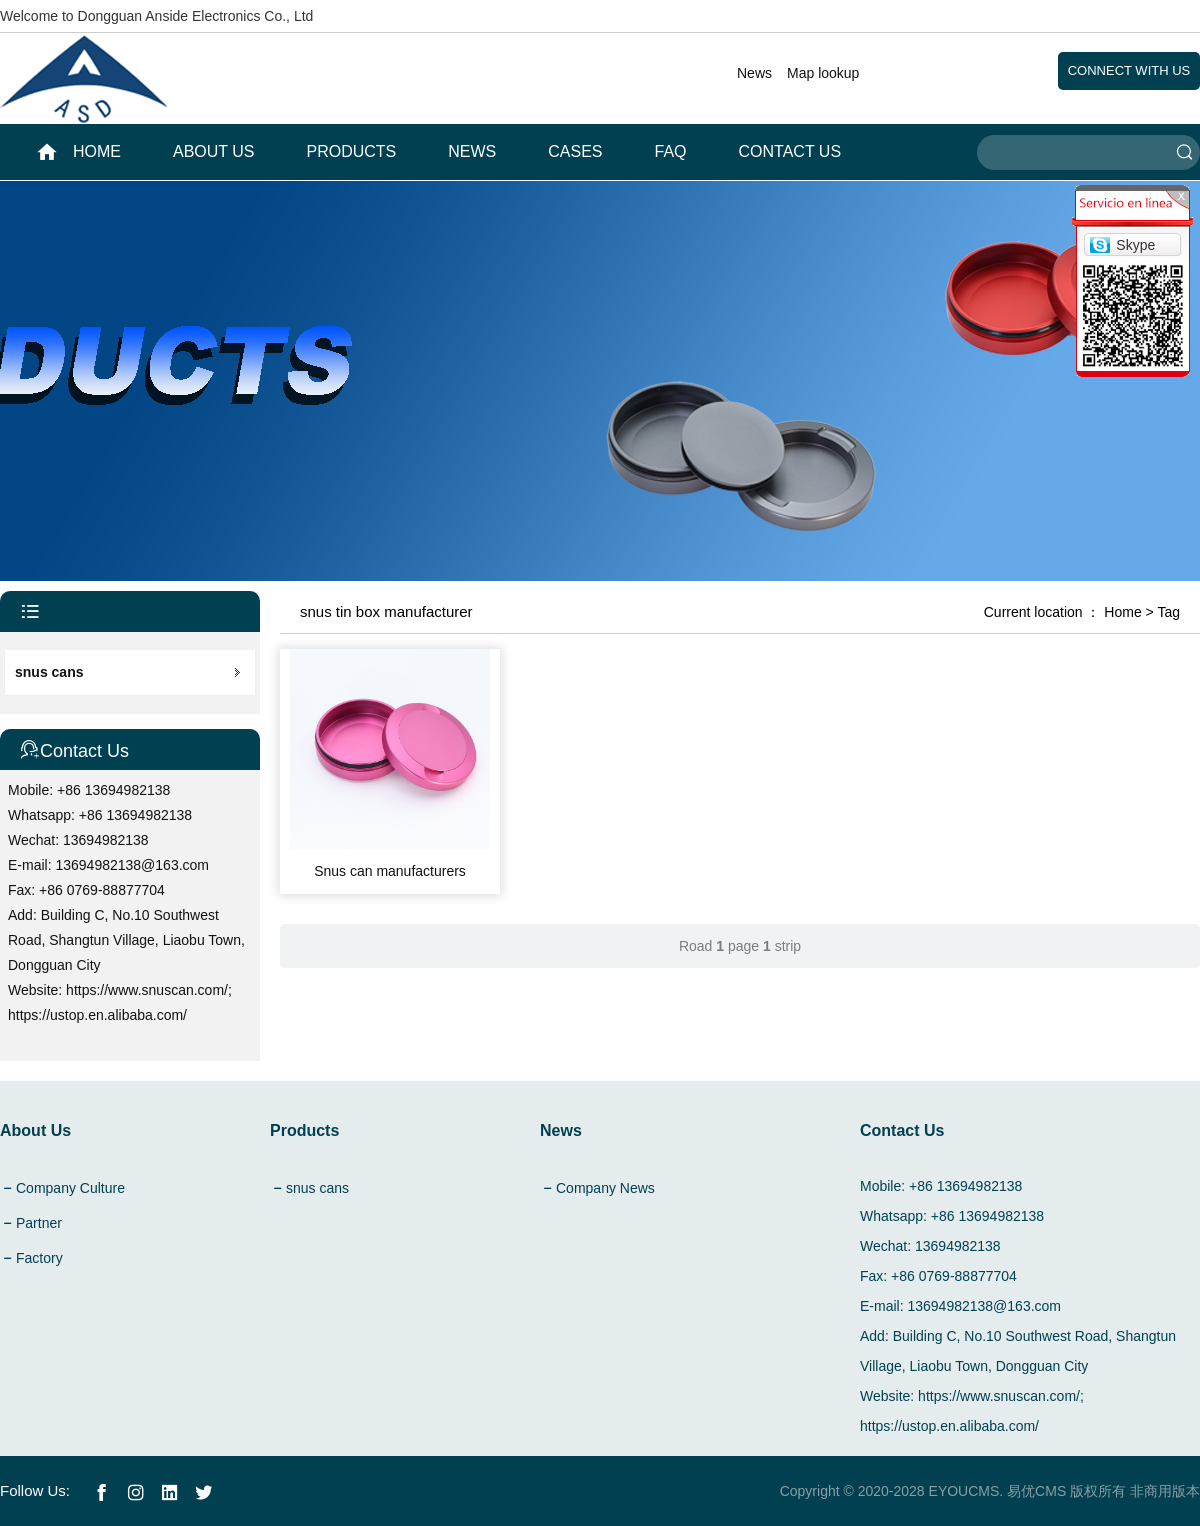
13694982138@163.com (133, 865)
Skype (1135, 245)
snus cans (49, 672)
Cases (575, 151)
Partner (39, 1223)
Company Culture (70, 1188)
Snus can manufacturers (390, 871)
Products (352, 151)
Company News (605, 1188)
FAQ (671, 151)
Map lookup (823, 73)
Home (1122, 612)
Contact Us (790, 151)
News (754, 73)
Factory (39, 1258)
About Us (214, 151)
